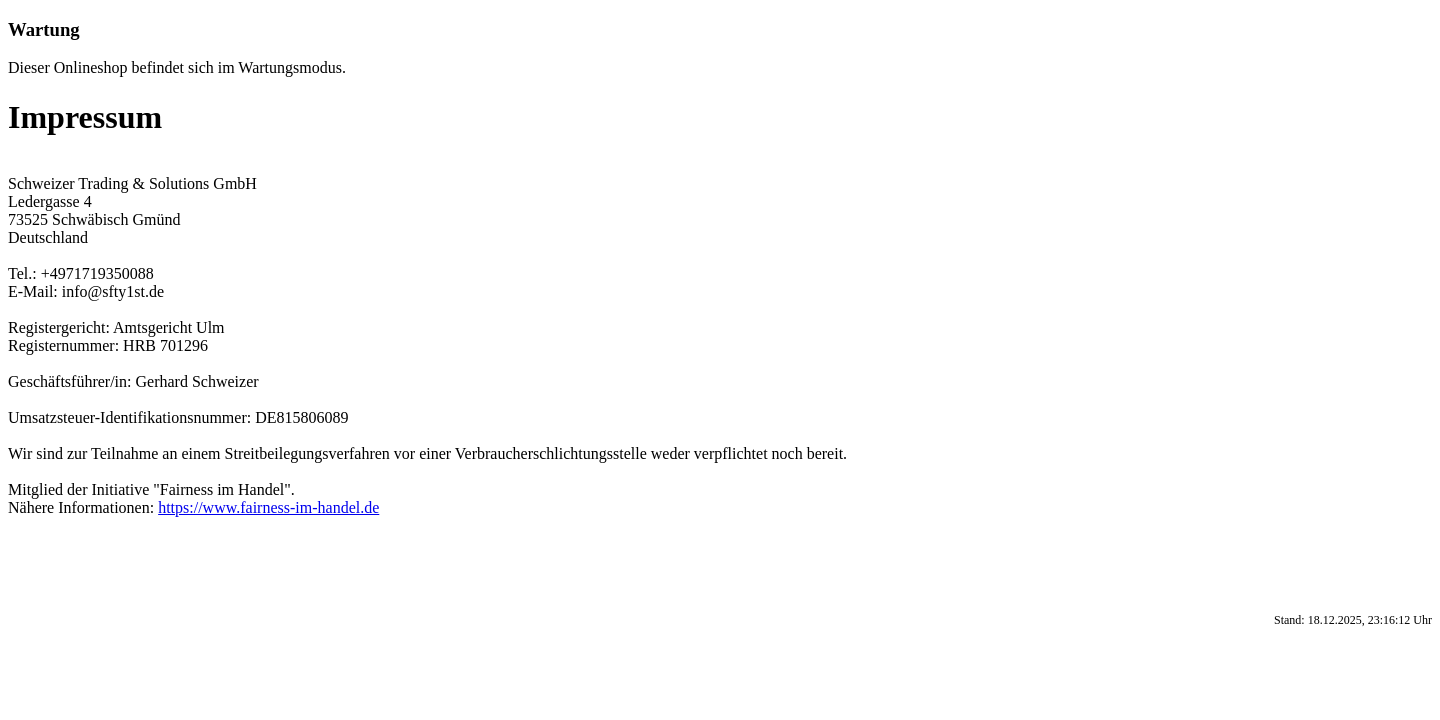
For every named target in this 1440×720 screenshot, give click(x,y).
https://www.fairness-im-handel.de (268, 507)
